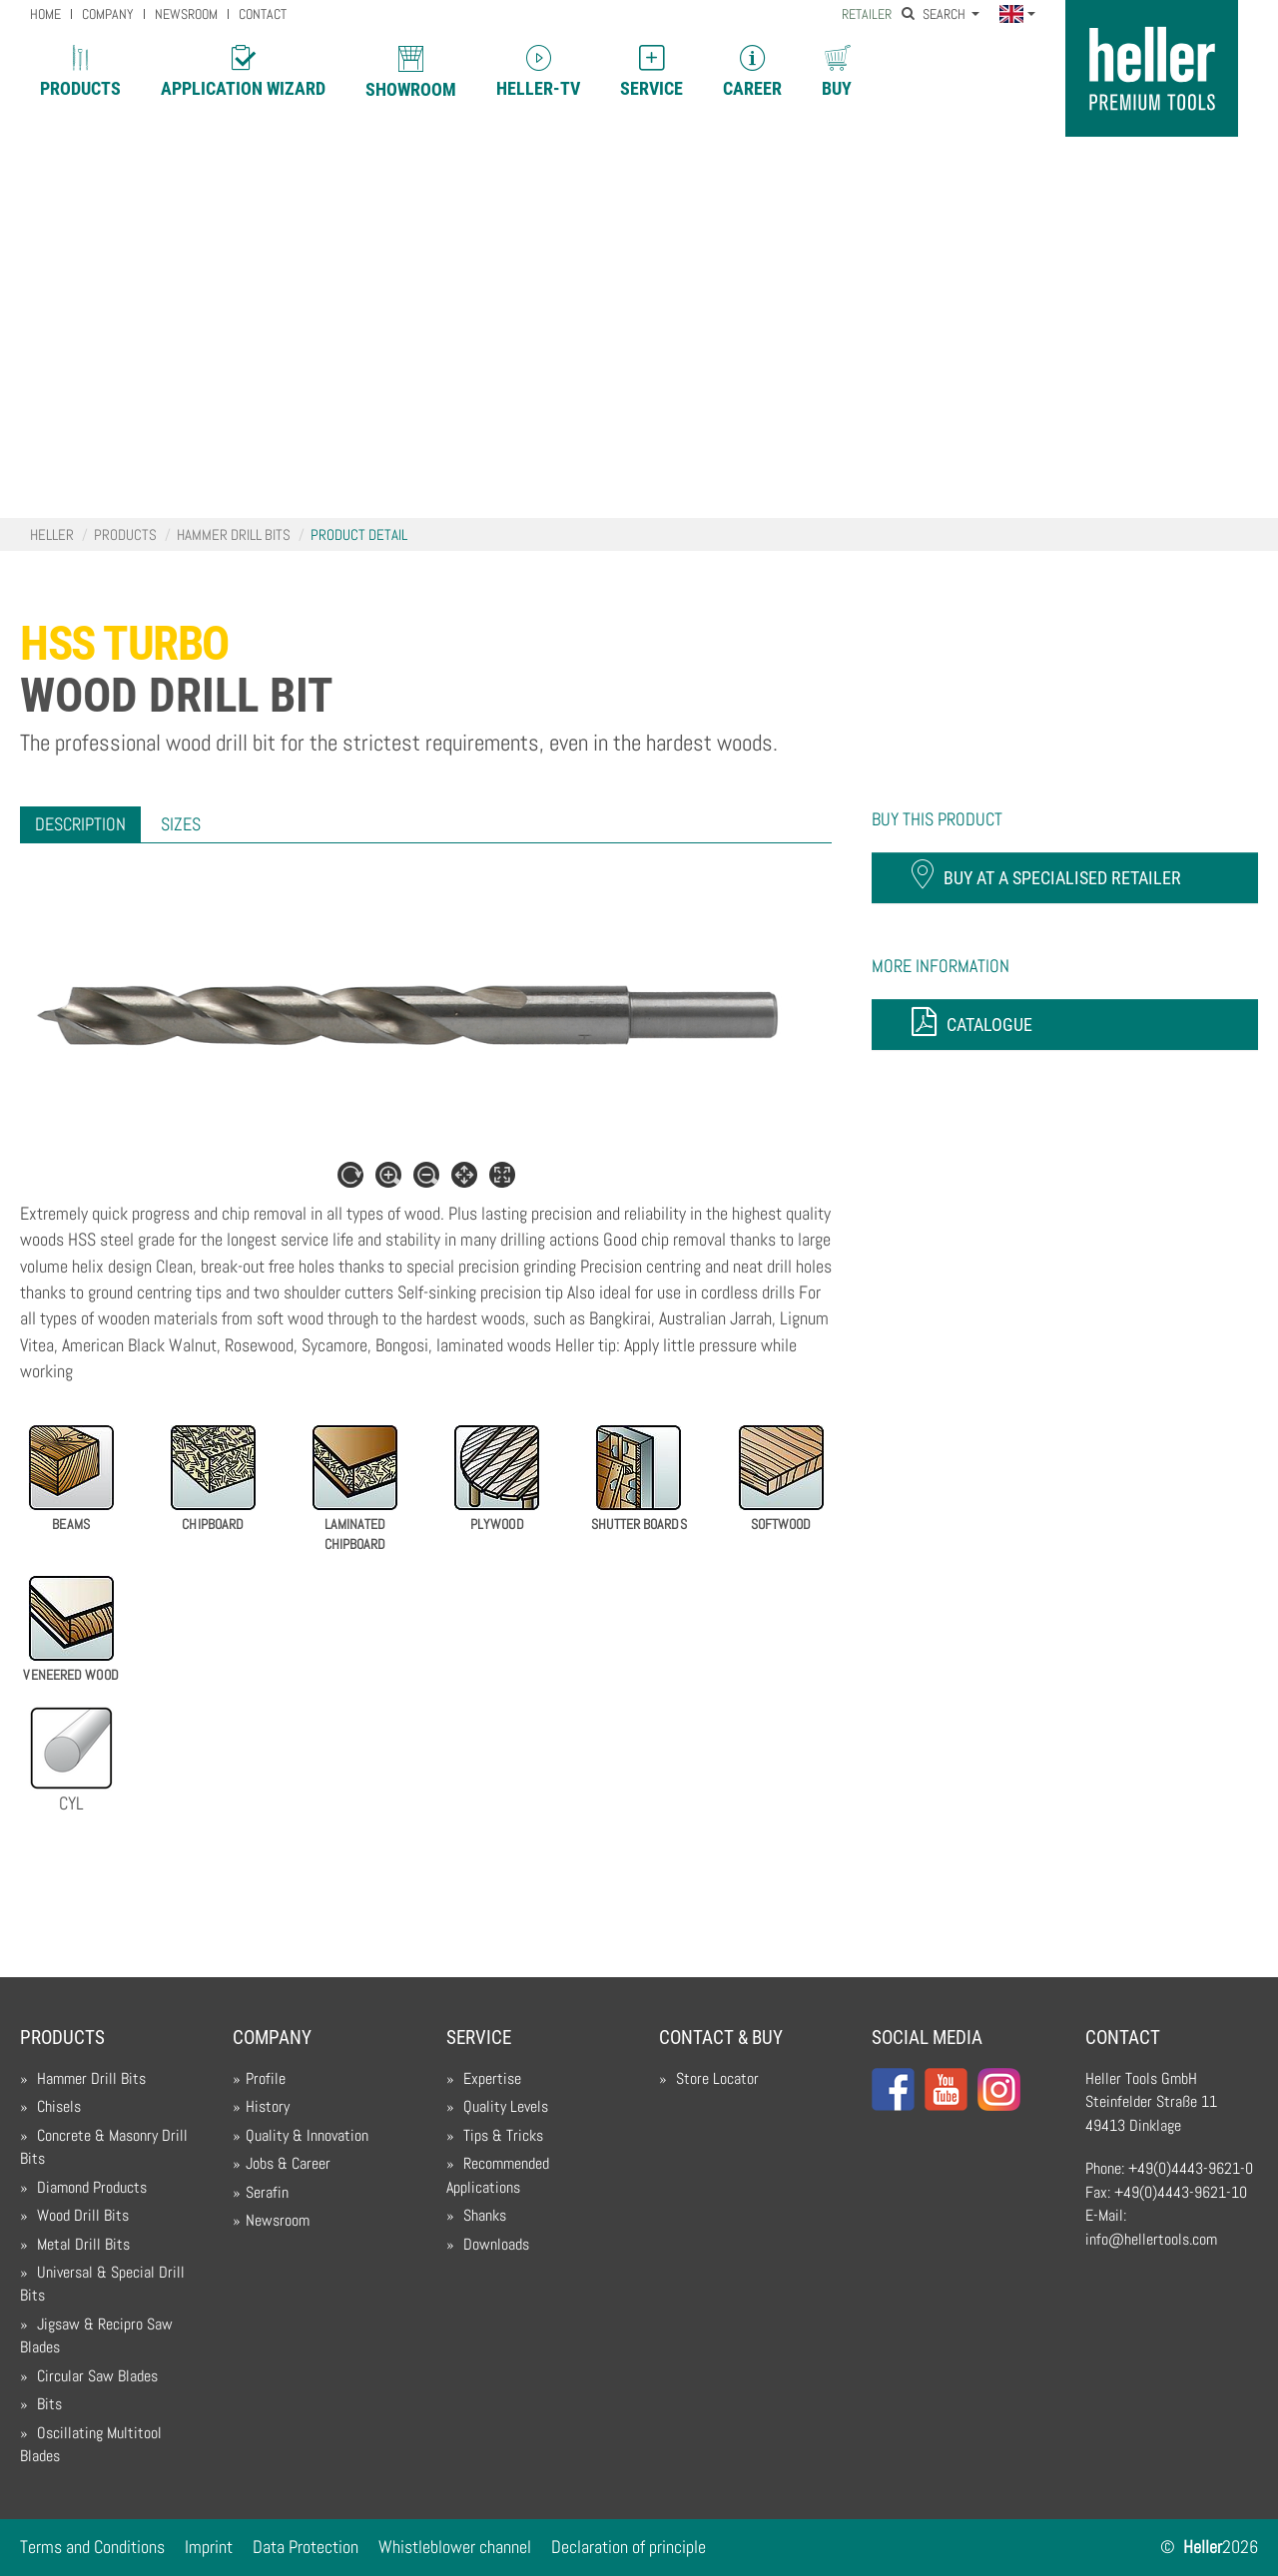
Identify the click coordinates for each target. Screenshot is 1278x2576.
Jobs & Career (288, 2164)
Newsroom (278, 2221)
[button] (1016, 15)
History (268, 2107)
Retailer (867, 14)
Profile (266, 2079)
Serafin (267, 2193)
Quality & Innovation (307, 2136)
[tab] (80, 824)
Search (935, 14)
